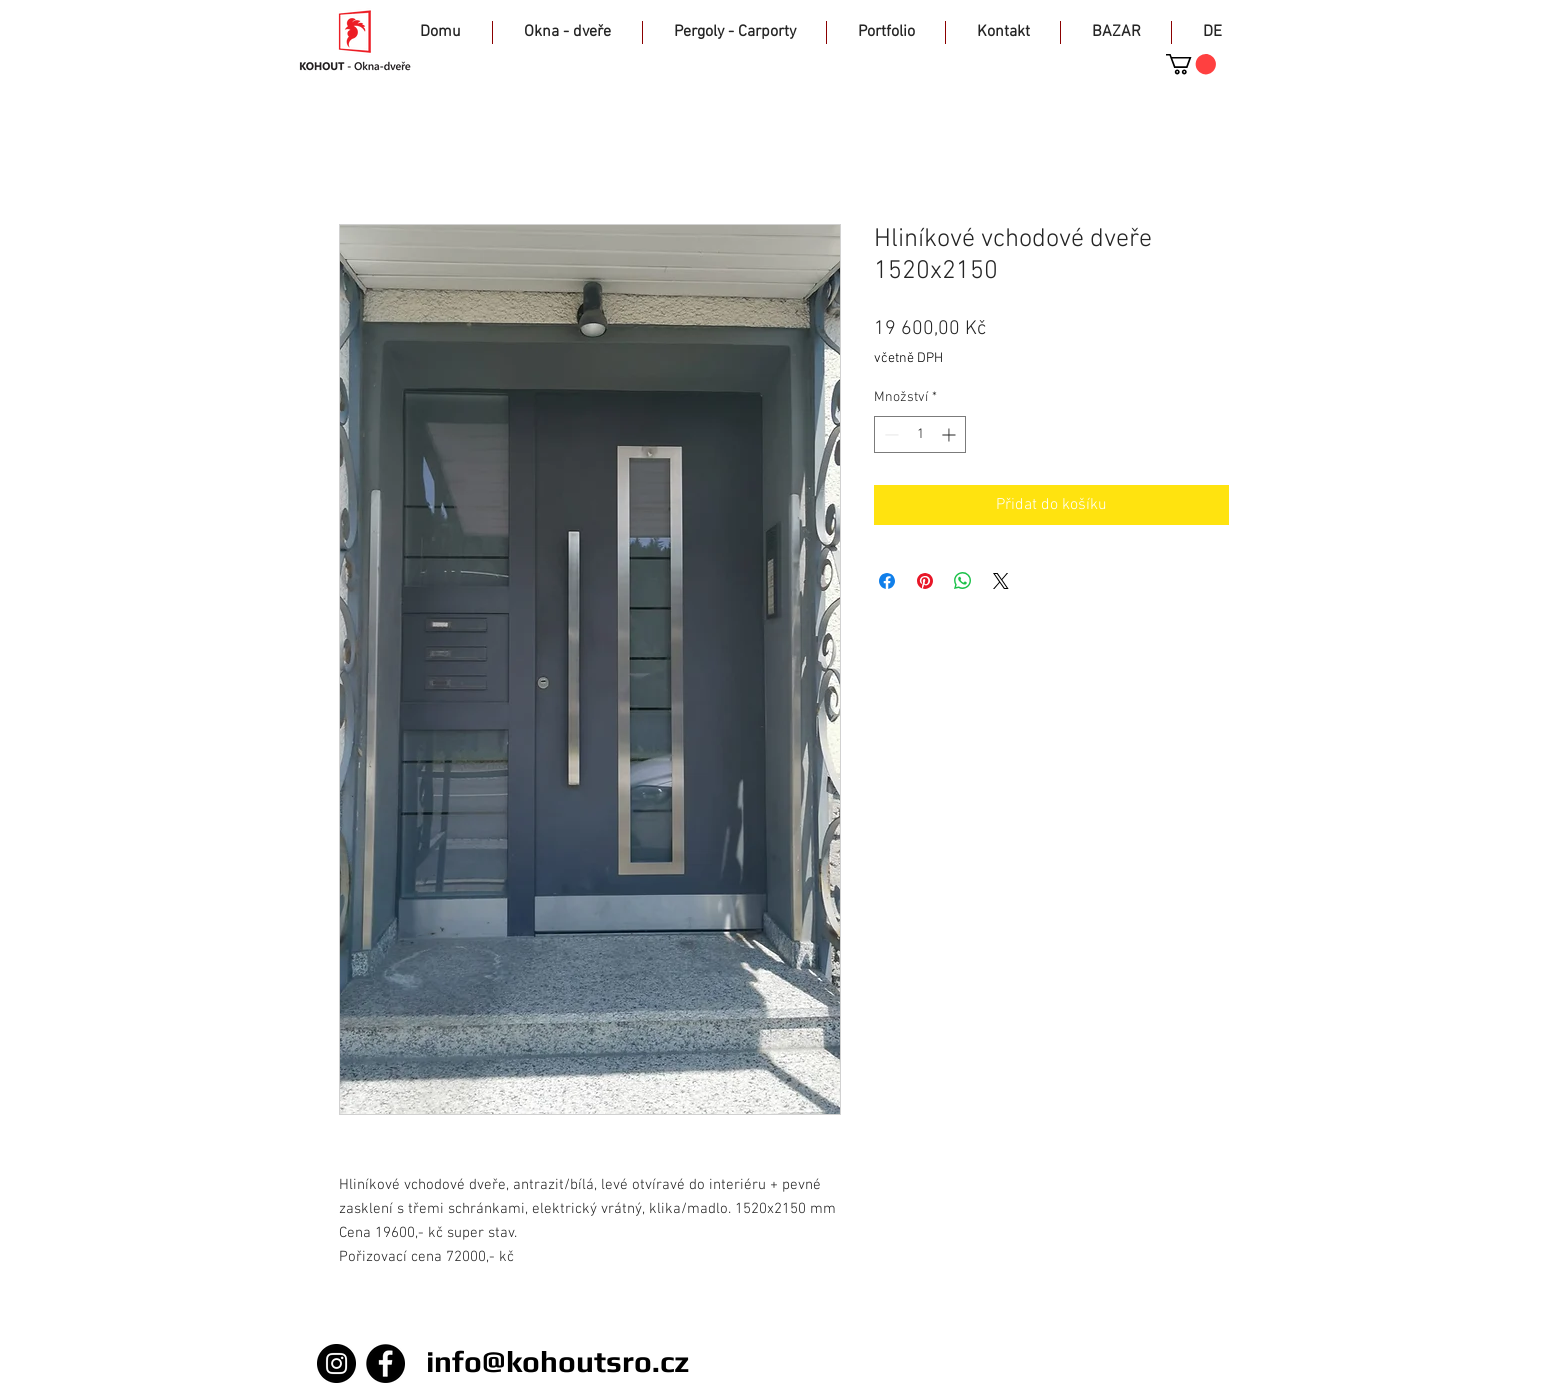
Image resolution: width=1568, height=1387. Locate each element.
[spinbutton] (920, 434)
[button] (1191, 64)
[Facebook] (385, 1363)
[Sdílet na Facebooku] (887, 581)
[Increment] (950, 434)
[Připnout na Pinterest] (925, 581)
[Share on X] (1001, 581)
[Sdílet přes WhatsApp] (963, 581)
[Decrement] (889, 434)
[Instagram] (336, 1363)
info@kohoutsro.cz (557, 1361)
